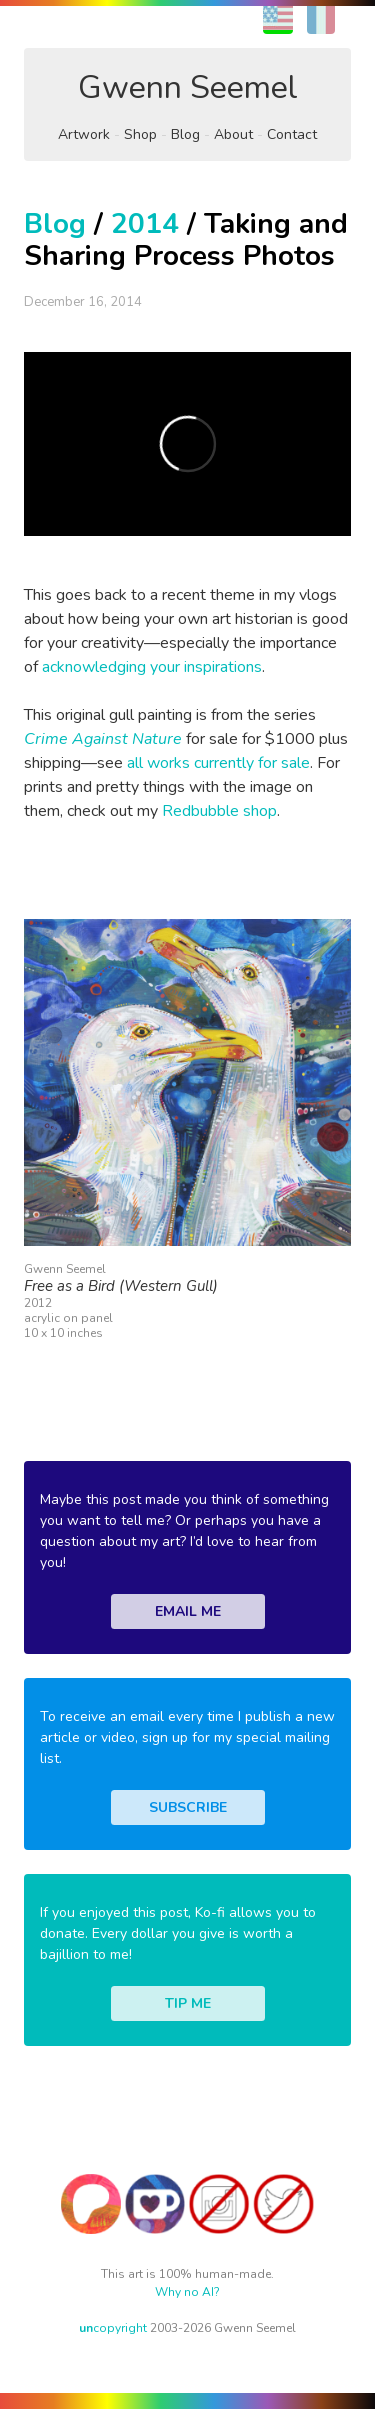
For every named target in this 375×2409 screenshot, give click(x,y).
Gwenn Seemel (188, 87)
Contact (292, 134)
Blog (185, 134)
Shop (140, 134)
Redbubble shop (219, 811)
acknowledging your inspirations (152, 667)
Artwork (84, 134)
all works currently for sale (218, 763)
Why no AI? (187, 2292)
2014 (145, 224)
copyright (113, 2328)
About (233, 134)
